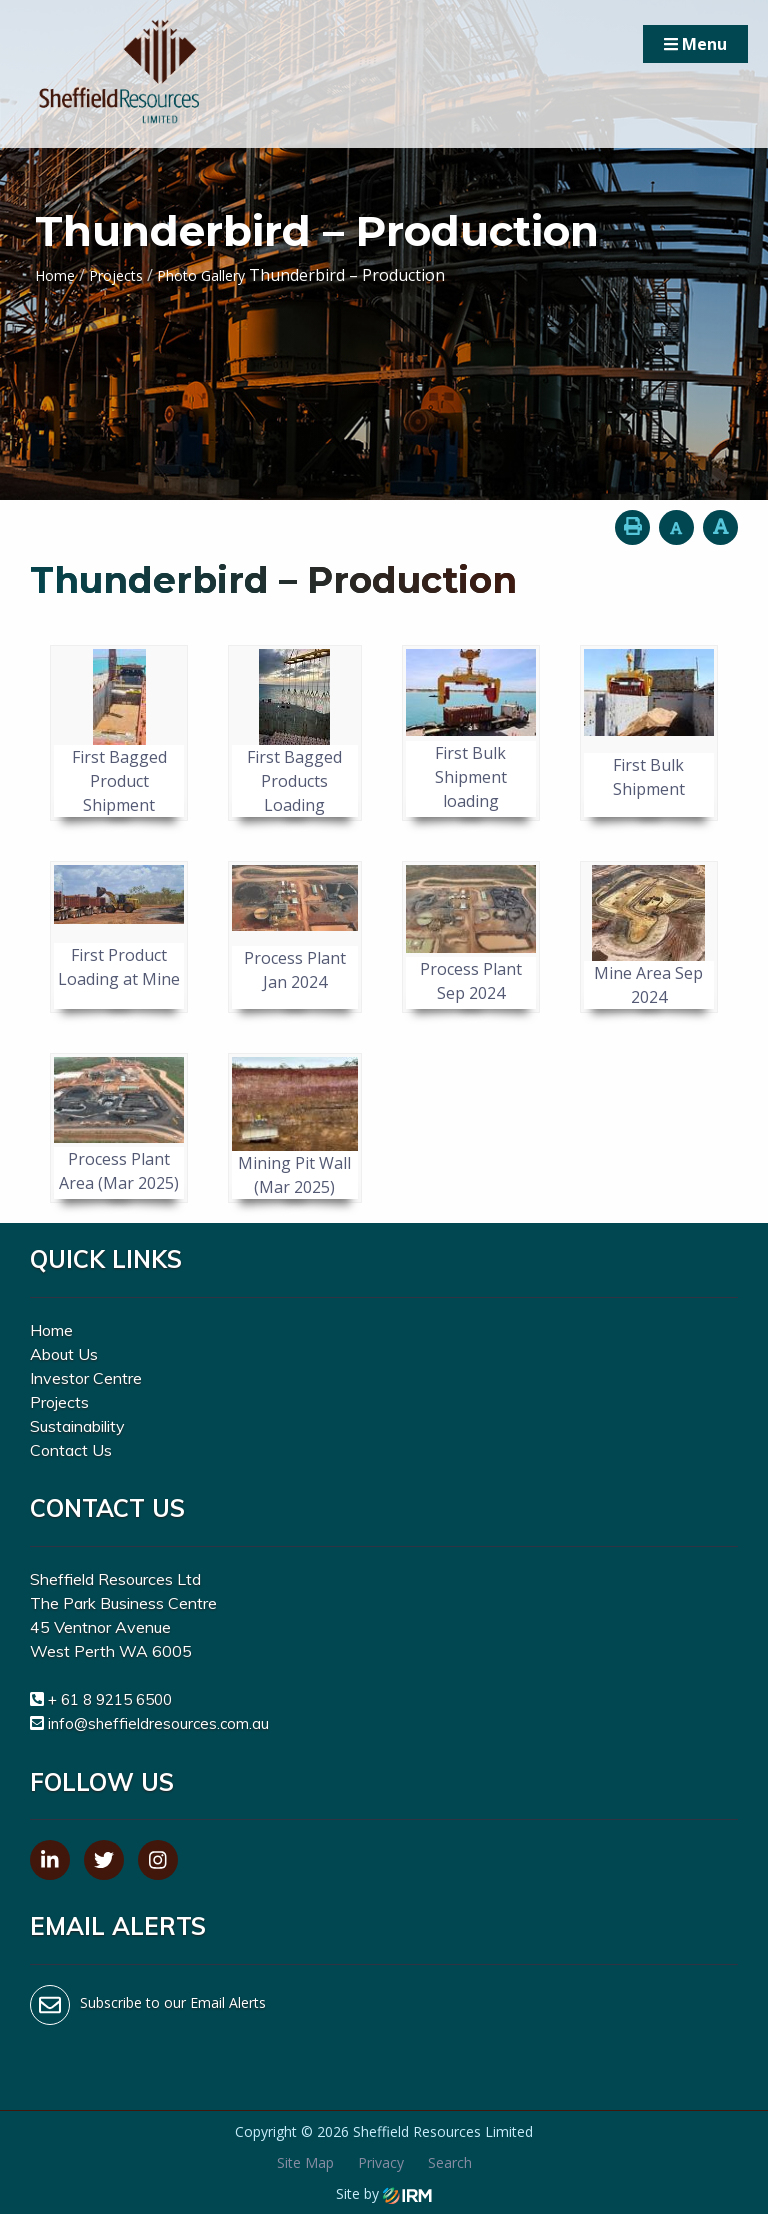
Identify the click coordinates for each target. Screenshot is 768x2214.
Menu (695, 44)
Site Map (305, 2162)
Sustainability (77, 1426)
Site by (384, 2193)
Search (450, 2162)
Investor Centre (86, 1378)
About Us (64, 1354)
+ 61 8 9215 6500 (110, 1699)
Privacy (381, 2162)
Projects (59, 1402)
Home (51, 1330)
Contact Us (71, 1450)
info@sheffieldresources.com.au (158, 1723)
